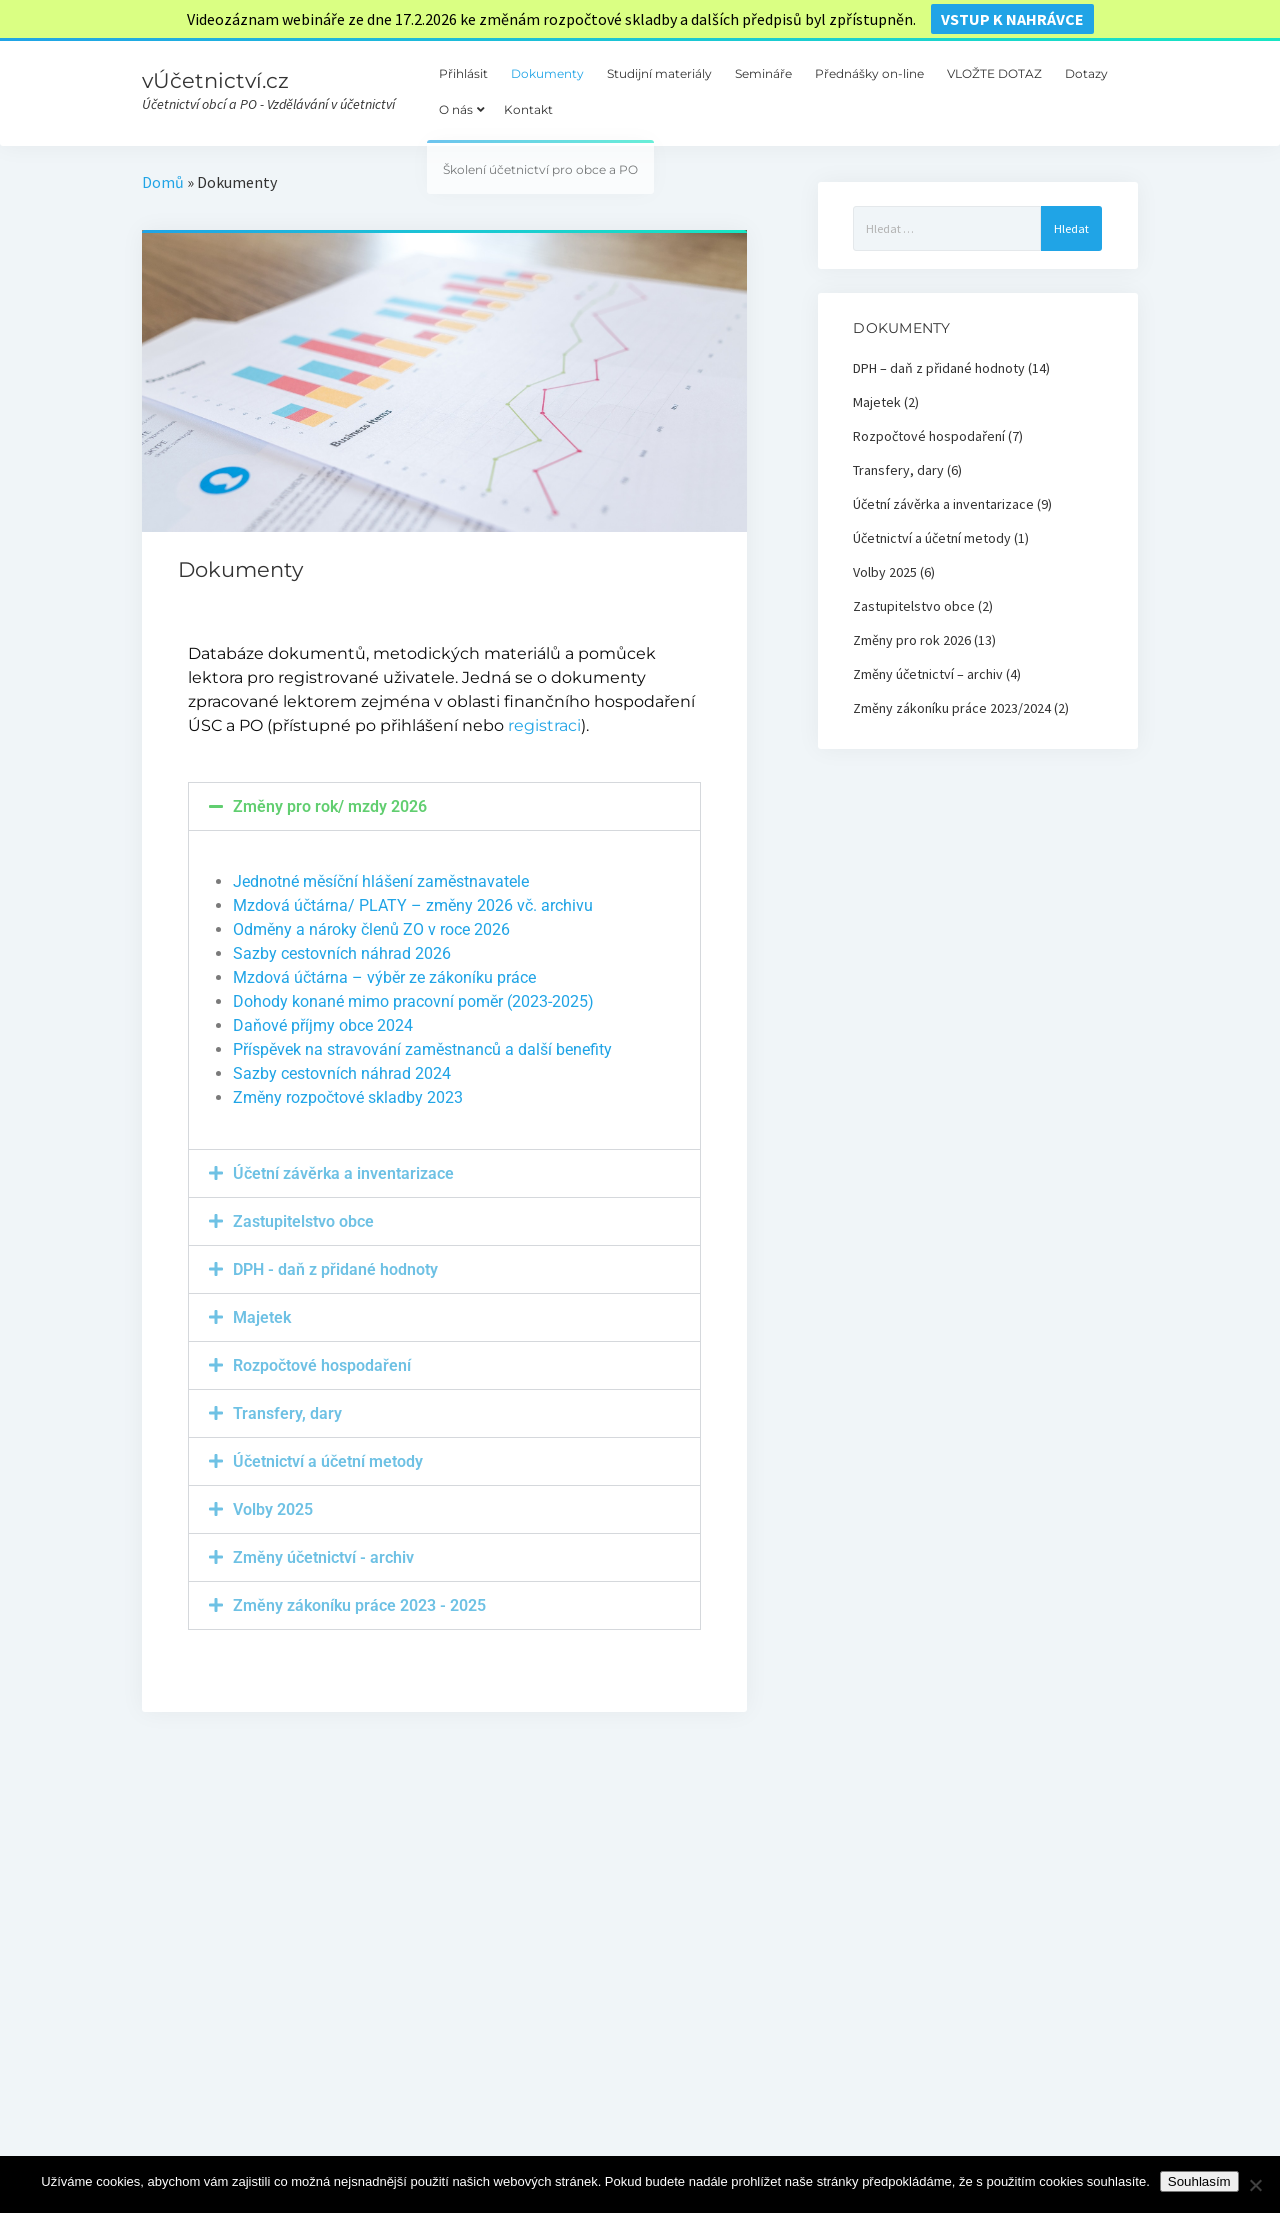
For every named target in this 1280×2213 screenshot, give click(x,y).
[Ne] (1255, 2185)
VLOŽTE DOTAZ (994, 73)
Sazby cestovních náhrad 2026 (342, 953)
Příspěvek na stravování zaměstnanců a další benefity (422, 1049)
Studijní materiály (659, 73)
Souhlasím (1199, 2181)
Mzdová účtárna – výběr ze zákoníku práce (384, 977)
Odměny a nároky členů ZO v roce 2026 (371, 929)
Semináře (763, 73)
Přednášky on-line (869, 73)
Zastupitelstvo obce (303, 1221)
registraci (544, 725)
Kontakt (528, 109)
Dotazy (1086, 73)
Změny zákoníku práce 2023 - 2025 (359, 1605)
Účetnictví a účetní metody (328, 1461)
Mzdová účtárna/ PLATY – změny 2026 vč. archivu (413, 905)
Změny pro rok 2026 (912, 640)
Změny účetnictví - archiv (323, 1557)
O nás (456, 109)
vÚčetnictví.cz (215, 80)
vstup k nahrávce (1012, 19)
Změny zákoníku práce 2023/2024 (952, 708)
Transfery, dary (287, 1413)
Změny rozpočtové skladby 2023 (348, 1097)
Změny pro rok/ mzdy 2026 (330, 806)
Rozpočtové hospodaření (322, 1365)
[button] (445, 806)
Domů (163, 182)
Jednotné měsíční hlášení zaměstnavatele (381, 881)
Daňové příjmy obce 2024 (323, 1025)
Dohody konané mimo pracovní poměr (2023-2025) (413, 1001)
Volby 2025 (273, 1509)
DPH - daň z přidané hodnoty (335, 1269)
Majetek (262, 1317)
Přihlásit (463, 73)
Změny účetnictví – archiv (928, 674)
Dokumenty (547, 73)
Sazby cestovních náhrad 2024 (342, 1073)
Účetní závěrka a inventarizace (343, 1173)
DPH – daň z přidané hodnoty (939, 368)
